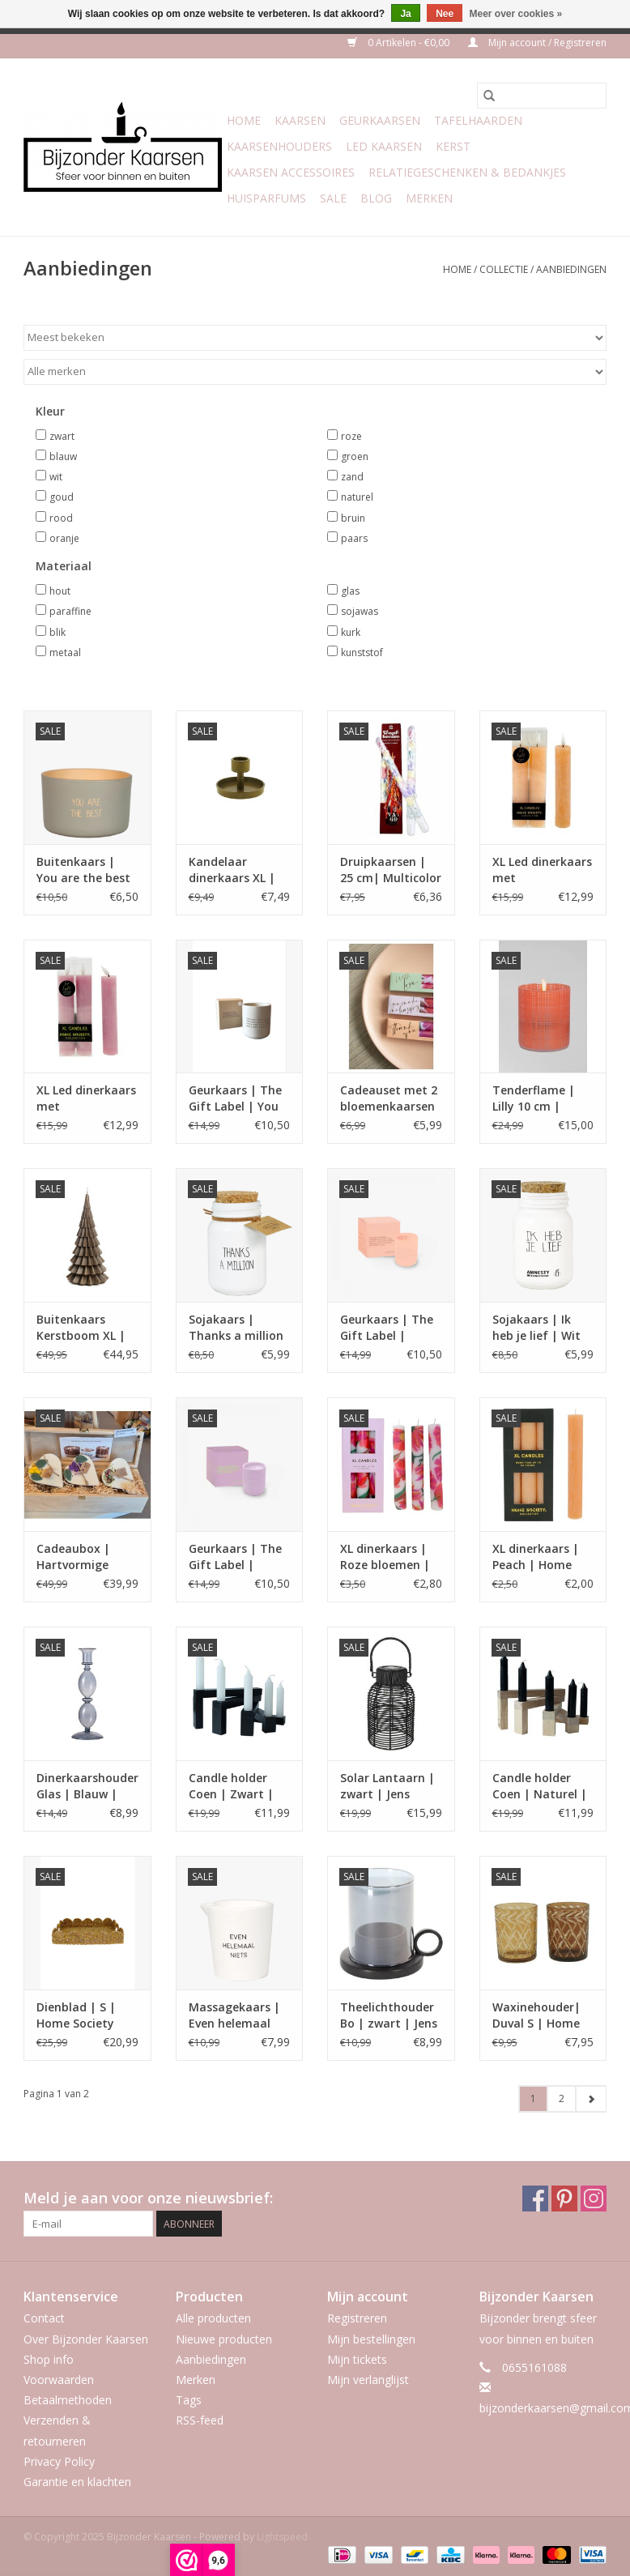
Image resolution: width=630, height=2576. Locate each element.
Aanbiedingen (571, 269)
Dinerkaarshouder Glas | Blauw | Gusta (87, 1786)
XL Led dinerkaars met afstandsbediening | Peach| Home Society (543, 870)
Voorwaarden (58, 2379)
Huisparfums (266, 198)
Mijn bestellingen (371, 2339)
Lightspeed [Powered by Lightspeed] (282, 2537)
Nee (444, 13)
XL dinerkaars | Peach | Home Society (535, 1557)
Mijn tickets (357, 2359)
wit (55, 477)
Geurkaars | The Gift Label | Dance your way (386, 1327)
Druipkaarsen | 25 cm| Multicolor (390, 869)
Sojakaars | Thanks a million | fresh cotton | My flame (236, 1327)
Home (244, 120)
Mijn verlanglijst (368, 2379)
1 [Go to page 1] (533, 2098)
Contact (44, 2318)
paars (354, 538)
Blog (376, 198)
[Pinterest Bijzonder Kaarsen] (564, 2198)
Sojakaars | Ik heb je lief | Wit (536, 1327)
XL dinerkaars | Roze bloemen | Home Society (385, 1557)
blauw (63, 456)
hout (59, 591)
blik (57, 632)
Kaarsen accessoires (291, 172)
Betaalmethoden (67, 2400)
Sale (333, 198)
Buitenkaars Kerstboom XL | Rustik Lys (81, 1327)
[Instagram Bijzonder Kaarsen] (594, 2198)
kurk (350, 632)
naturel (357, 497)
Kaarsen (300, 120)
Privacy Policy (59, 2461)
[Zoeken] (542, 96)
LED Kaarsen (384, 146)
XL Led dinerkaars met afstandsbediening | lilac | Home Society (87, 1098)
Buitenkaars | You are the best (83, 869)
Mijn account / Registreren (537, 42)
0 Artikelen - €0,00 (399, 42)
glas (350, 591)
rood (61, 518)
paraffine (70, 611)
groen (354, 456)
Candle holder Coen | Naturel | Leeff (539, 1786)
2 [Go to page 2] (561, 2098)
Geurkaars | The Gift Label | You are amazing (235, 1098)
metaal (65, 652)
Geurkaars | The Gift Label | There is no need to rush (236, 1557)
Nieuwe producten (224, 2339)
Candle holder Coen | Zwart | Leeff (231, 1786)
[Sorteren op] (315, 338)
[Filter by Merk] (315, 372)
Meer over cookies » (516, 13)
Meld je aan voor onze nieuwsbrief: (148, 2198)
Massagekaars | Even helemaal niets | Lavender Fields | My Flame (238, 2015)
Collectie (503, 269)
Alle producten (213, 2318)
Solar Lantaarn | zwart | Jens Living (387, 1786)
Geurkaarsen (379, 120)
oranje (64, 538)
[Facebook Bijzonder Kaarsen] (535, 2198)
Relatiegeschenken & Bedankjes (467, 172)
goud (61, 497)
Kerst (453, 146)
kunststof (362, 652)
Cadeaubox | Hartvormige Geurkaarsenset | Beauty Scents (86, 1557)
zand (352, 477)
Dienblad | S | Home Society (76, 2015)
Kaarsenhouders (279, 146)
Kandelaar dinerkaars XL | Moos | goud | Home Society (232, 870)
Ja (405, 13)
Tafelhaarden (478, 120)
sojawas (359, 611)
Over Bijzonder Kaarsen (85, 2339)
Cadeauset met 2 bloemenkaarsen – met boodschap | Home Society (389, 1098)
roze (351, 436)
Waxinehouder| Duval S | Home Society (536, 2015)
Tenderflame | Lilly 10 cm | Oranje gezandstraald (534, 1098)
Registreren (357, 2318)
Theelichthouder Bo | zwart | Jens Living (388, 2015)
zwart (61, 436)
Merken (429, 198)
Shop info (48, 2359)
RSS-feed (199, 2420)
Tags (189, 2400)
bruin (353, 518)
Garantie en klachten (77, 2481)
